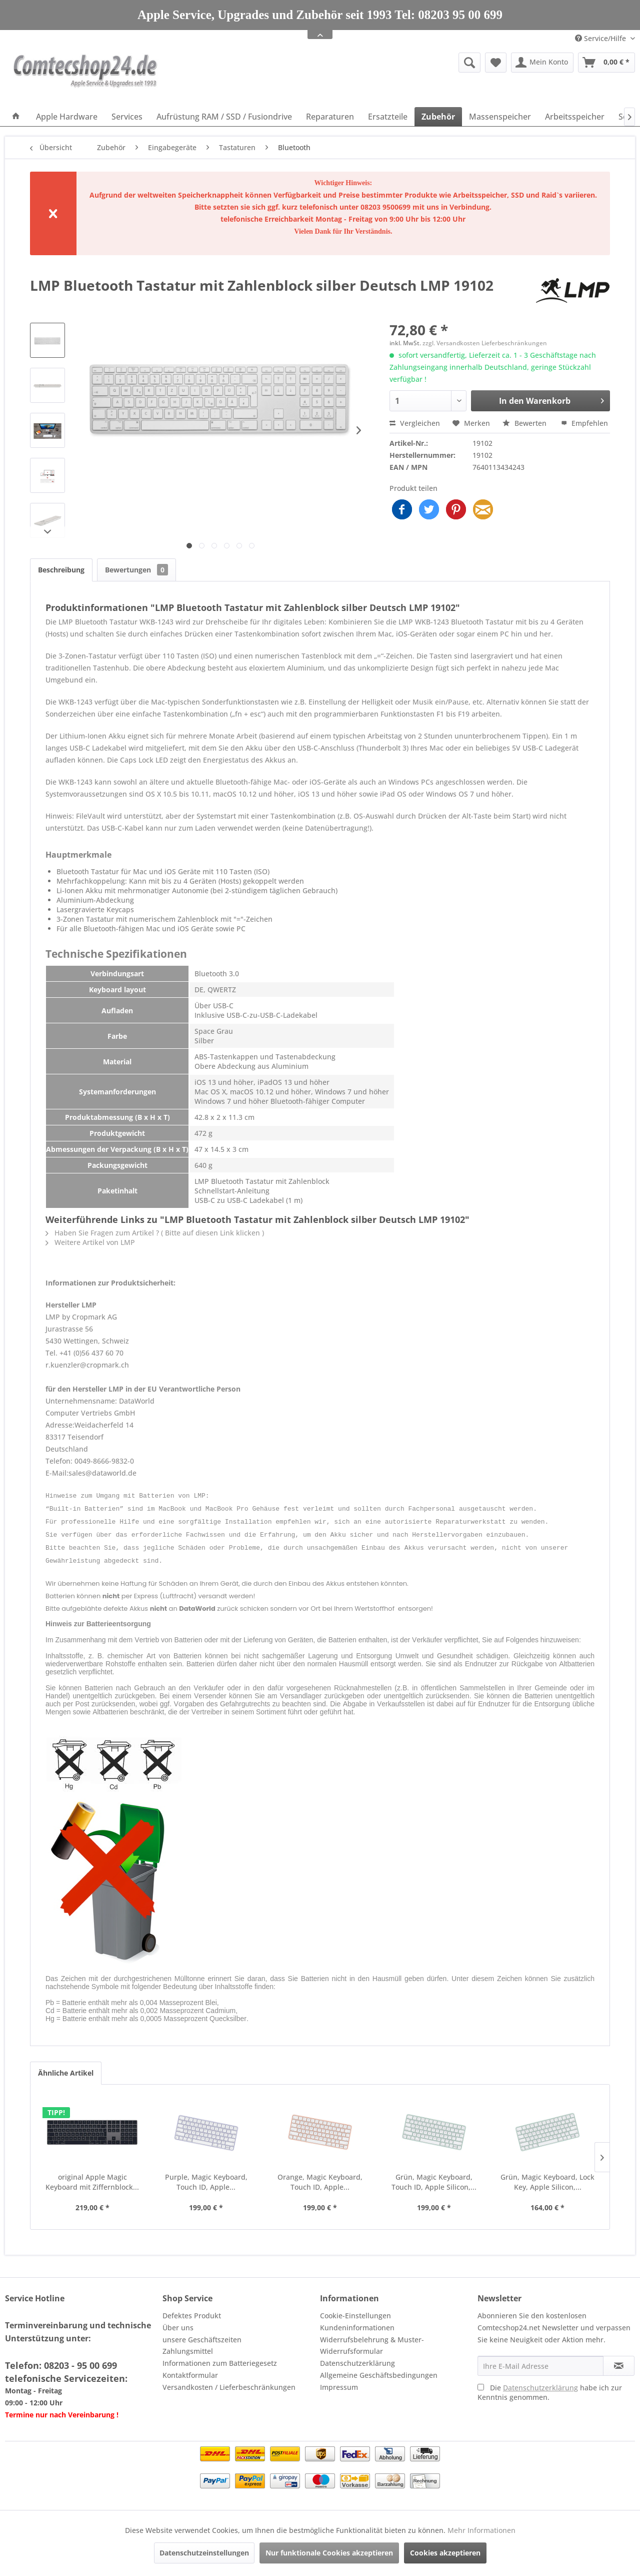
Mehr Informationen (482, 2530)
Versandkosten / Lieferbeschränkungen (229, 2381)
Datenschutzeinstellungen (204, 2552)
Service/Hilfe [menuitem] (601, 38)
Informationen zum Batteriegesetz (219, 2357)
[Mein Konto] (542, 63)
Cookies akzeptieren (445, 2552)
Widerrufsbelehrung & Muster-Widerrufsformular (372, 2339)
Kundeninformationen (357, 2321)
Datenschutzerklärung (357, 2357)
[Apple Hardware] (66, 116)
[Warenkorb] (606, 63)
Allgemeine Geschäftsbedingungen (379, 2369)
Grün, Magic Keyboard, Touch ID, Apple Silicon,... (434, 2176)
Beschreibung (61, 569)
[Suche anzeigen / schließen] (469, 63)
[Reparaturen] (330, 116)
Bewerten (525, 423)
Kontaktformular (190, 2369)
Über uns (178, 2321)
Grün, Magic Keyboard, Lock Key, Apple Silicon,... (547, 2176)
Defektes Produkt (191, 2309)
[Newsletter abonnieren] (618, 2360)
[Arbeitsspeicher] (575, 116)
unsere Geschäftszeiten (202, 2333)
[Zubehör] (438, 116)
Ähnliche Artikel (66, 2067)
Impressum (339, 2381)
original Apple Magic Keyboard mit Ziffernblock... (92, 2176)
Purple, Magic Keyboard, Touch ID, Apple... (206, 2176)
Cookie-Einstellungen (355, 2309)
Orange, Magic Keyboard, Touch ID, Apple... (320, 2176)
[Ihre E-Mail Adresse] (541, 2360)
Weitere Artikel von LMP (90, 1242)
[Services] (127, 116)
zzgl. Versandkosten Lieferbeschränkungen (484, 343)
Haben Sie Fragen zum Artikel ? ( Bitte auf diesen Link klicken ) (155, 1232)
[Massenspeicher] (500, 116)
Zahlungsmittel (187, 2345)
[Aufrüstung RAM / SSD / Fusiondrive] (224, 116)
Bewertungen (136, 569)
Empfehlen (584, 423)
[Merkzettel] (495, 63)
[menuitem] (392, 63)
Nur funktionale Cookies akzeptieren (329, 2552)
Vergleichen (415, 423)
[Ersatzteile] (387, 116)
